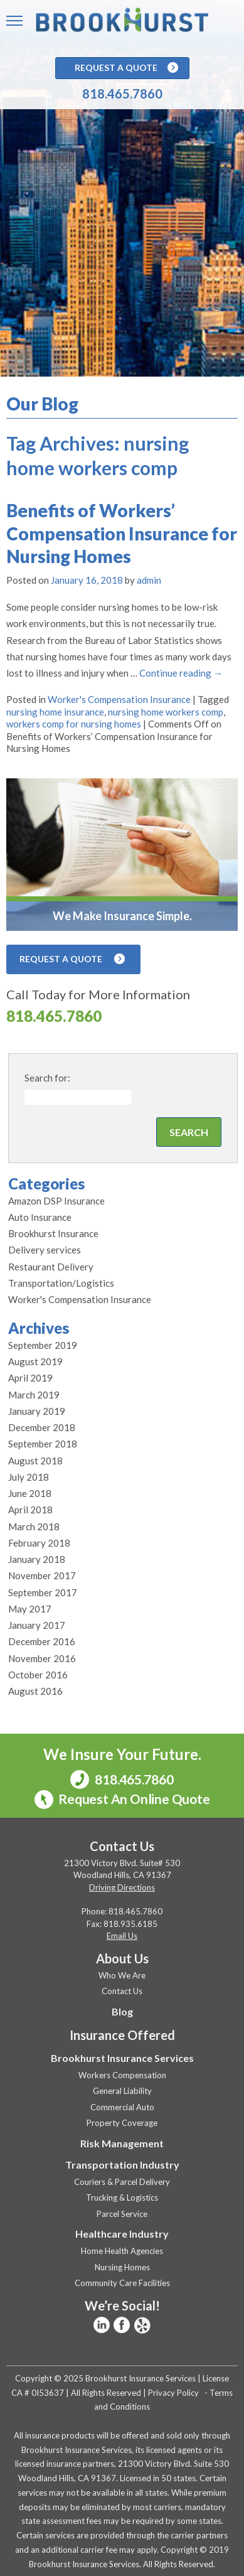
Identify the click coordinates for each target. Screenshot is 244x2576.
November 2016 (42, 1658)
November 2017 (42, 1575)
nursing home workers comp (165, 711)
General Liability (122, 2091)
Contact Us (122, 1991)
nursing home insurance (55, 711)
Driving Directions (122, 1887)
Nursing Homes (122, 2267)
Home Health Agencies (122, 2251)
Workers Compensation (122, 2075)
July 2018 (28, 1477)
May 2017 (29, 1608)
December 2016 (41, 1641)
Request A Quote (126, 67)
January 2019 (36, 1411)
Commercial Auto (122, 2107)
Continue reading (181, 673)
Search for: (47, 1077)
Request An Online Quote (122, 1799)
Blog (122, 2011)
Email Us (122, 1936)
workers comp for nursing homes (73, 723)
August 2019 (35, 1361)
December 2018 (41, 1427)
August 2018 (35, 1460)
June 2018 (29, 1493)
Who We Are (122, 1975)
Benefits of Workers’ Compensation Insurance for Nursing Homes (121, 533)
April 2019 (30, 1377)
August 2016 (35, 1691)
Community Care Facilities (122, 2283)
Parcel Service (122, 2214)
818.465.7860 (122, 93)
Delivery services (44, 1249)
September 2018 (42, 1443)
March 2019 (34, 1394)
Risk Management (122, 2143)
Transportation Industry (122, 2165)
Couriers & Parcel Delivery (122, 2182)
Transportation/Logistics (61, 1283)
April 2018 (30, 1509)
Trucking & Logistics (122, 2197)
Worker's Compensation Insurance (119, 699)
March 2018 (34, 1526)
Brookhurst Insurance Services (122, 2058)
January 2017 (36, 1625)
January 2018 (36, 1559)
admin (149, 580)
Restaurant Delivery (50, 1266)
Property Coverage (122, 2123)
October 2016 (38, 1674)
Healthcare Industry (122, 2234)
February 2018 (39, 1542)
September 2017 (42, 1592)
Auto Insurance (40, 1217)
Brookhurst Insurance (53, 1233)
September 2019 (42, 1345)
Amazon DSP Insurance (56, 1200)
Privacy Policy (173, 2393)
